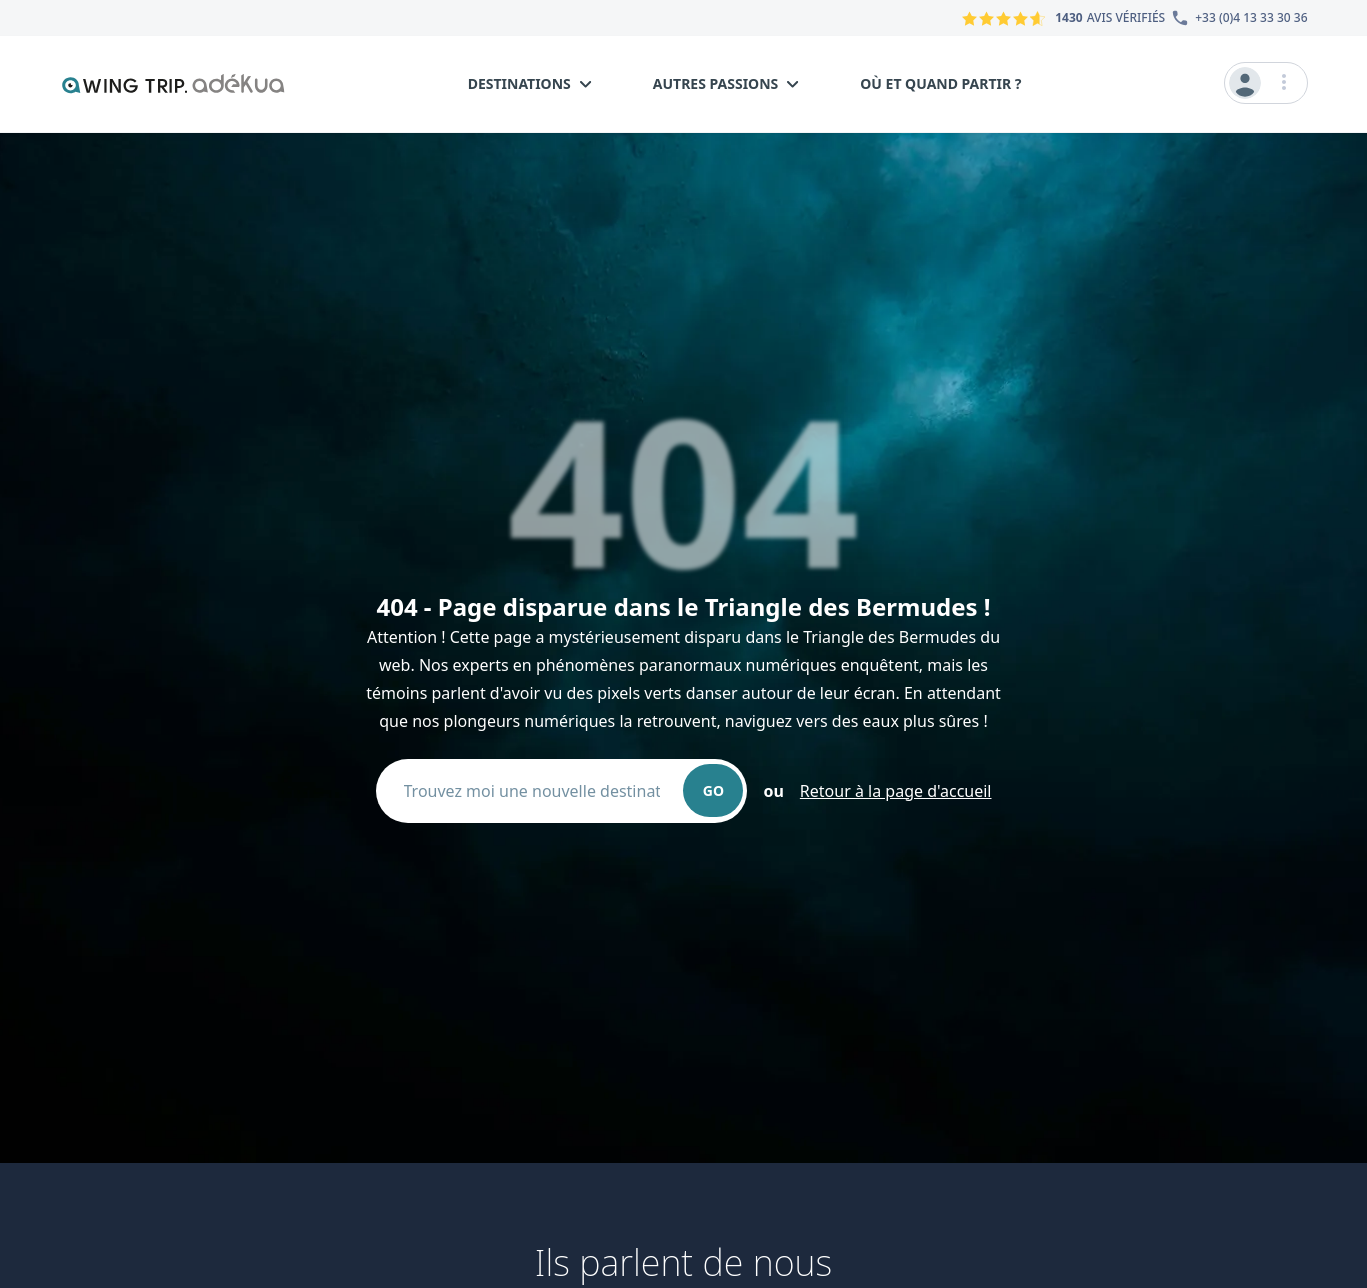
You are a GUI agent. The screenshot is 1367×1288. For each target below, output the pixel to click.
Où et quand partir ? (940, 83)
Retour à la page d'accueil (896, 791)
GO (713, 790)
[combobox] (540, 791)
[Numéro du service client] (1236, 18)
